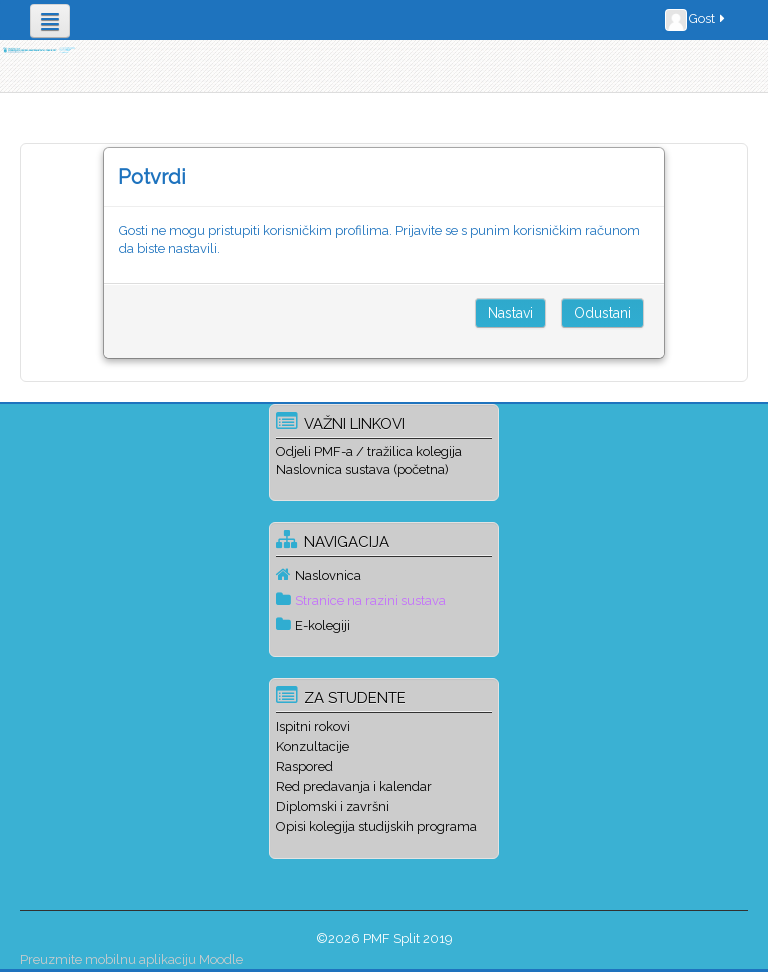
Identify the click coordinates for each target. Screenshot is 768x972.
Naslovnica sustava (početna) (362, 469)
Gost (696, 20)
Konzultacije (312, 746)
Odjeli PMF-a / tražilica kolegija (369, 451)
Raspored (304, 766)
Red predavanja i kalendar (354, 786)
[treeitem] (383, 575)
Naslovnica (328, 575)
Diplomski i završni (332, 806)
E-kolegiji (322, 625)
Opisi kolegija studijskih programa (376, 826)
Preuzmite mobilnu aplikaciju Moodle (131, 959)
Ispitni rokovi (313, 726)
